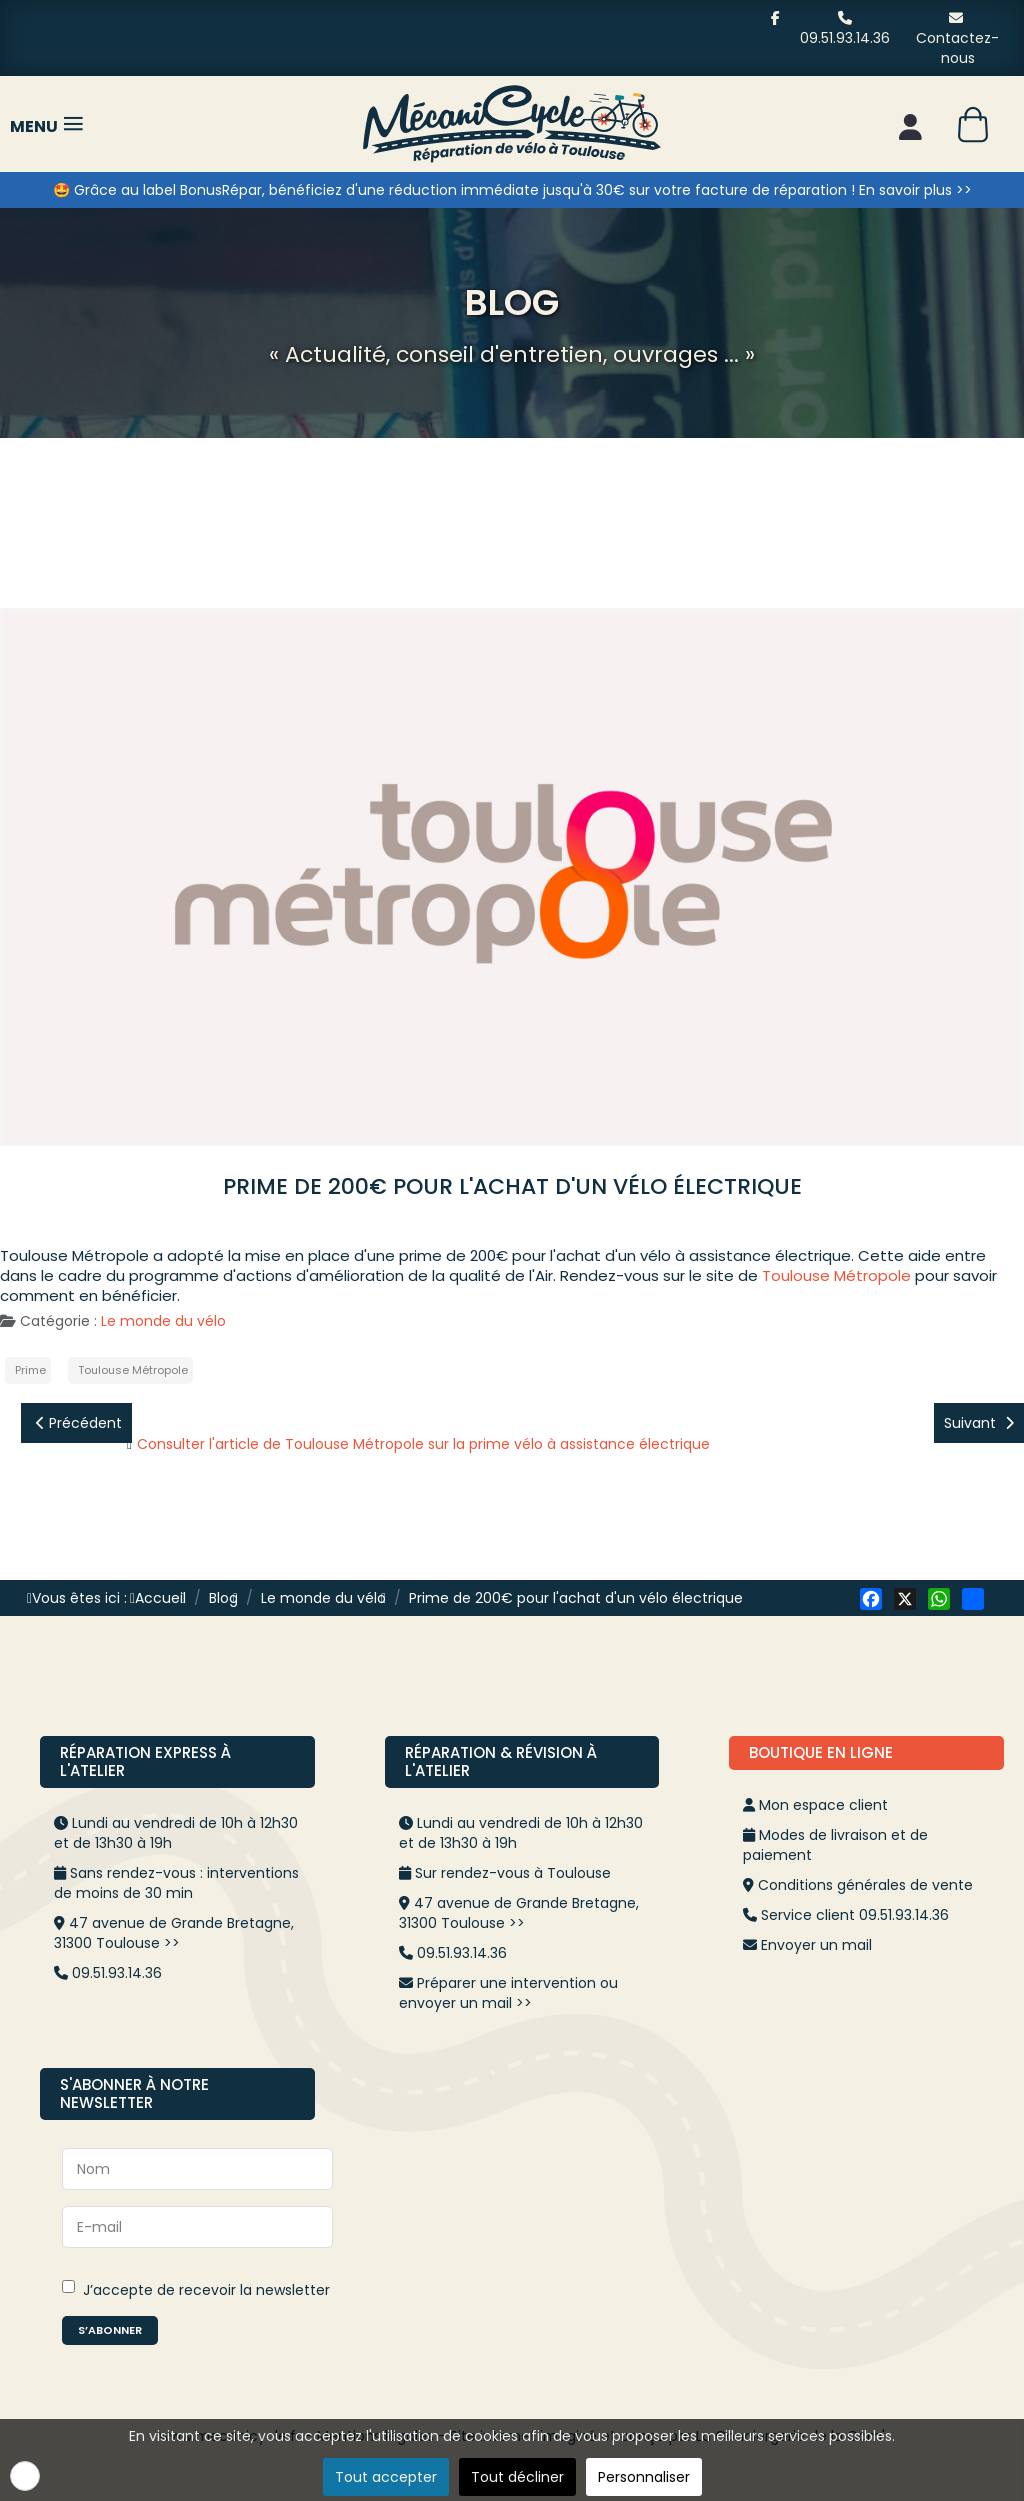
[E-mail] (197, 2227)
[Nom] (197, 2169)
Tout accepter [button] (386, 2477)
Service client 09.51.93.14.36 (855, 1915)
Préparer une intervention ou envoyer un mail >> (508, 1993)
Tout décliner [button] (517, 2477)
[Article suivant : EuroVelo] (979, 1423)
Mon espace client (823, 1805)
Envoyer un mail (816, 1945)
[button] (25, 2476)
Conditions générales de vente (865, 1885)
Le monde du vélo (163, 1321)
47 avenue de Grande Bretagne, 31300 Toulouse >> (174, 1933)
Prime (30, 1370)
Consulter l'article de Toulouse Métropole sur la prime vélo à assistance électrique (423, 1444)
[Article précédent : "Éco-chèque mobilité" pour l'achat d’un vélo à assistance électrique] (76, 1423)
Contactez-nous (957, 38)
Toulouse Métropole (836, 1275)
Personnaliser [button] (644, 2477)
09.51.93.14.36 (845, 29)
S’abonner (110, 2330)
